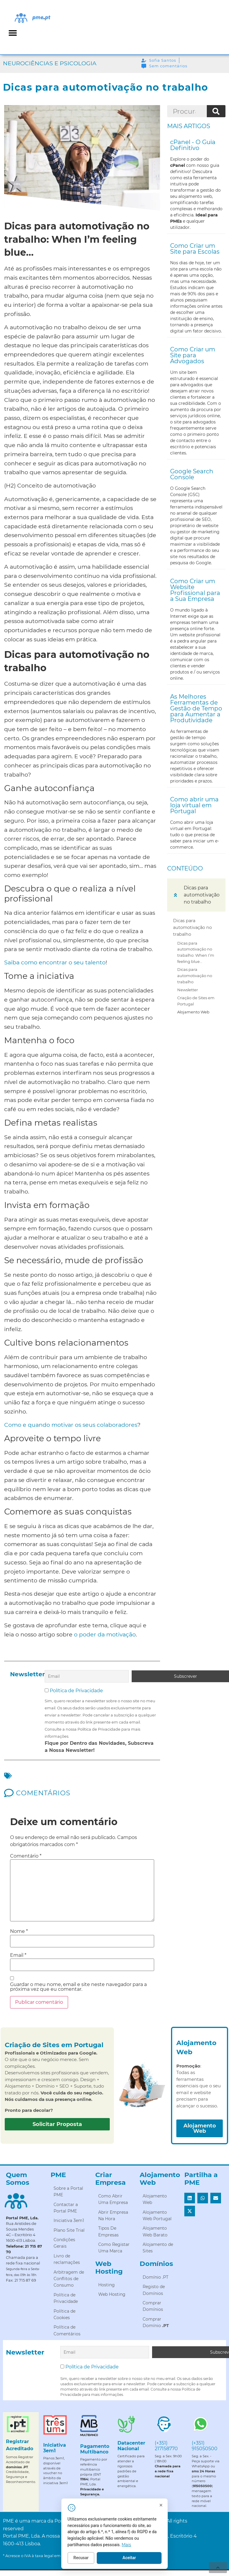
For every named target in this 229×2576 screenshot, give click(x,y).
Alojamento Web (193, 1012)
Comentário (25, 1854)
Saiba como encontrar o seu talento (55, 962)
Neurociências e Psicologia (49, 63)
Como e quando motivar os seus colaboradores (70, 1424)
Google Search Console (191, 474)
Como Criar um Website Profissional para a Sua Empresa (195, 590)
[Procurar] (216, 111)
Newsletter (187, 989)
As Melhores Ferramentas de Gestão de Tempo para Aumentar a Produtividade (196, 708)
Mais (154, 2547)
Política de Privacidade (76, 1689)
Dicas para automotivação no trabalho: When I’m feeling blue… (195, 952)
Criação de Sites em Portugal (196, 1000)
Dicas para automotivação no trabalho (192, 927)
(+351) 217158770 (166, 2442)
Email (18, 1953)
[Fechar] (188, 2508)
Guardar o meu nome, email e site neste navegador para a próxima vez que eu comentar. (78, 1985)
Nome (19, 1930)
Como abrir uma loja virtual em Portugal (194, 805)
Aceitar (156, 2561)
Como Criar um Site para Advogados (192, 355)
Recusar (108, 2561)
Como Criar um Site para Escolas (195, 248)
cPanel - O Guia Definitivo (192, 144)
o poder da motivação (105, 1634)
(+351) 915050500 (204, 2442)
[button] (12, 32)
